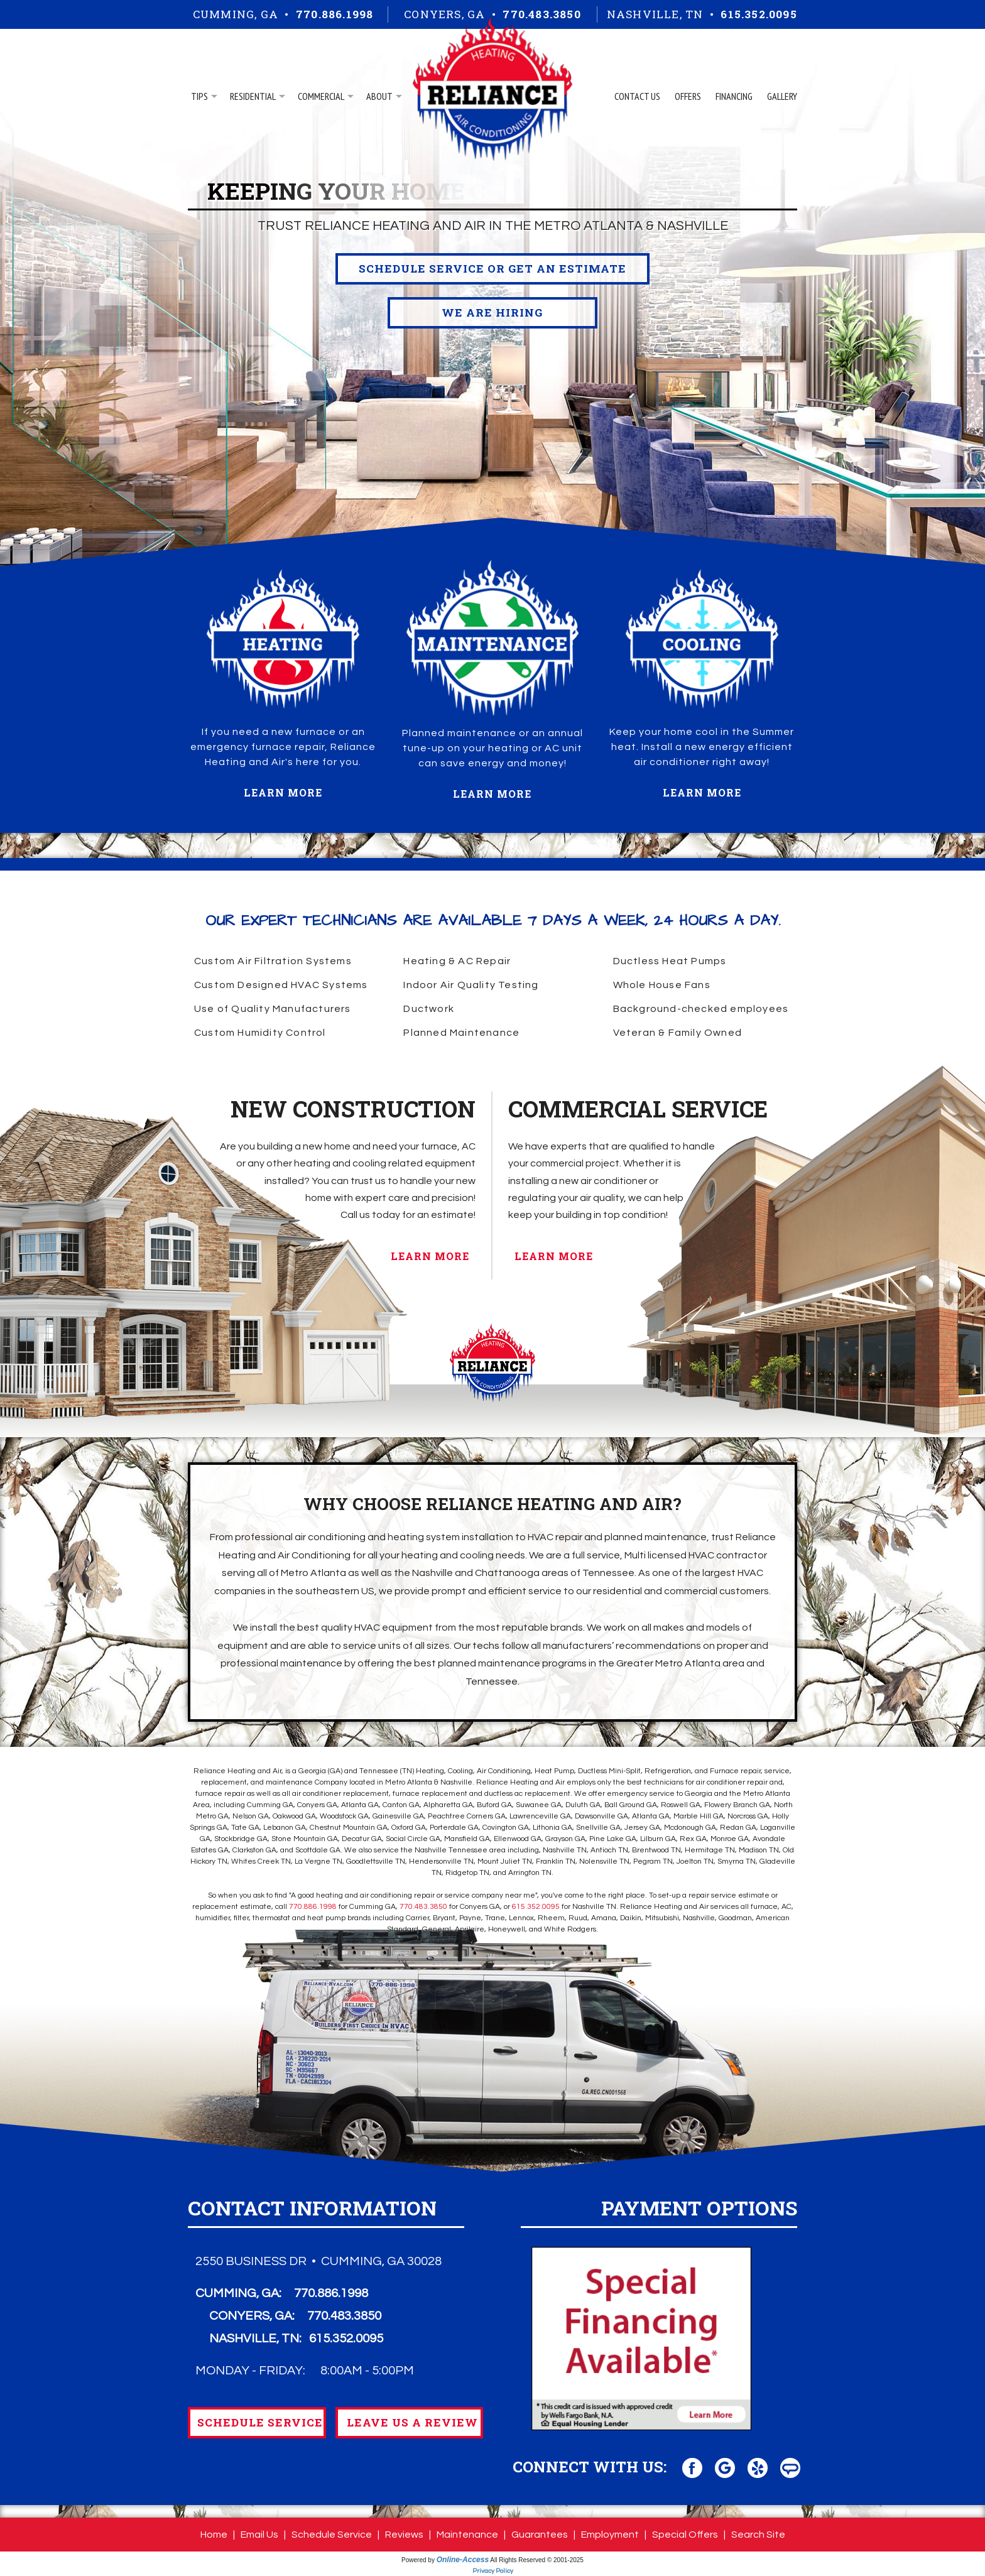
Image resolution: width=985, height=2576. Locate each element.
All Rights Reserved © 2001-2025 (537, 2560)
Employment (610, 2535)
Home (213, 2535)
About (379, 96)
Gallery (782, 96)
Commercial (321, 96)
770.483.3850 (541, 14)
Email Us (259, 2535)
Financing (734, 96)
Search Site (758, 2535)
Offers (688, 96)
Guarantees (539, 2535)
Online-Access (463, 2559)
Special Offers (685, 2535)
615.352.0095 (759, 14)
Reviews (404, 2535)
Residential (253, 96)
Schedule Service (331, 2535)
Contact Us (637, 96)
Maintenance (467, 2535)
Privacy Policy (492, 2571)
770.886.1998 (334, 14)
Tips (199, 96)
